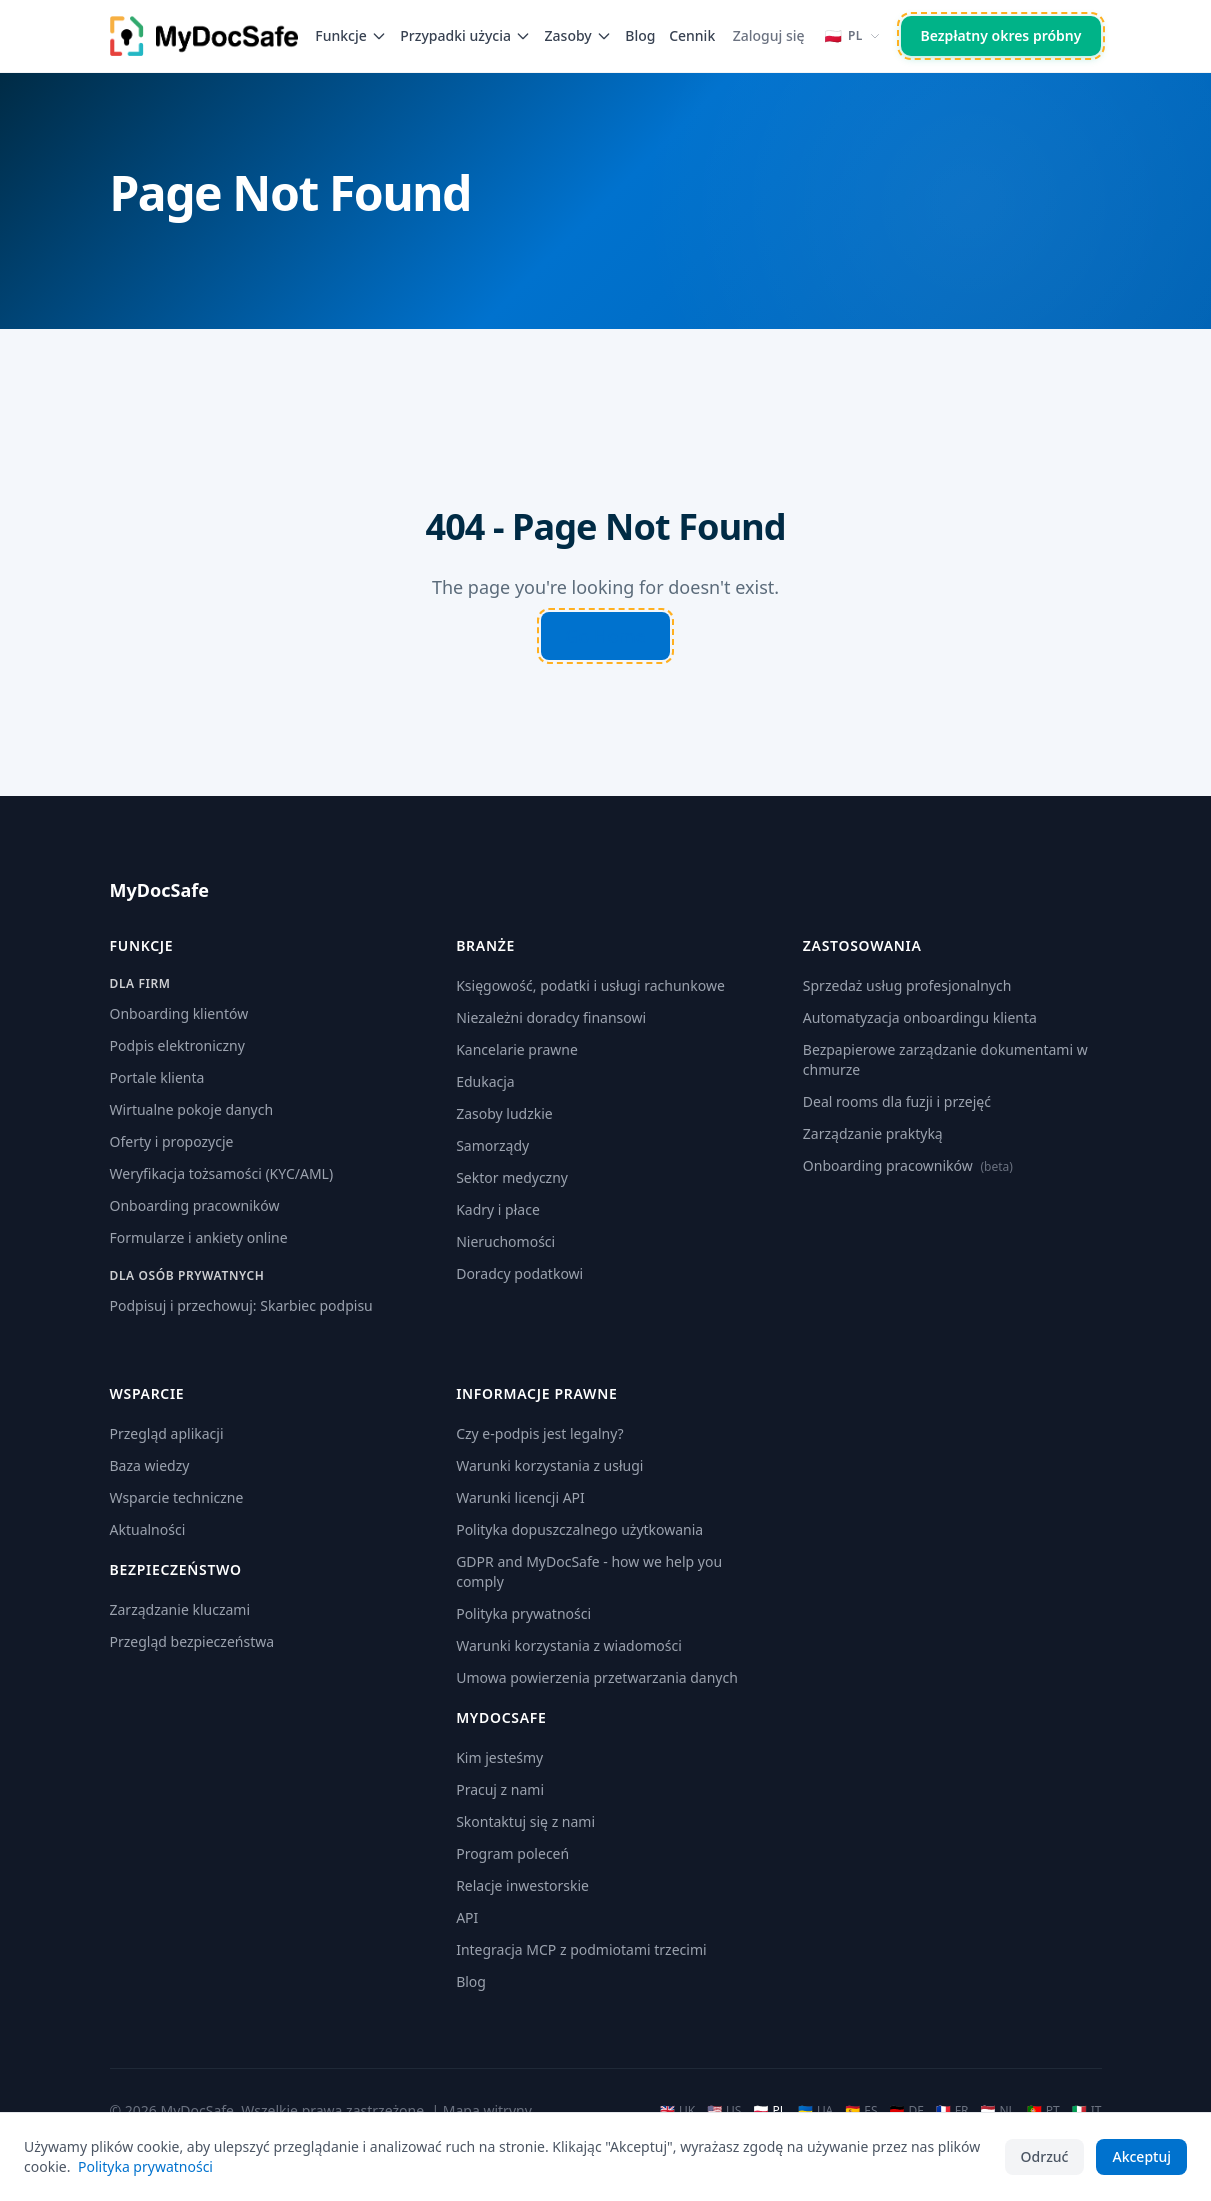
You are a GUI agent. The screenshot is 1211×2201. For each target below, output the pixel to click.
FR (952, 2111)
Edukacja (485, 1081)
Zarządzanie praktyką (873, 1133)
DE (906, 2111)
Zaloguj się (769, 35)
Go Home (605, 636)
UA (815, 2111)
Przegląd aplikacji (167, 1433)
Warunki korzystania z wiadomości (569, 1645)
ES (861, 2111)
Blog (640, 35)
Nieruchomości (505, 1241)
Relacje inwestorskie (522, 1885)
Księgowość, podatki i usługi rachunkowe (590, 985)
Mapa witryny (487, 2110)
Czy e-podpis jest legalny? (540, 1433)
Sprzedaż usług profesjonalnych (907, 985)
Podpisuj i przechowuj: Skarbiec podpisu (241, 1305)
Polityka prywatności (523, 1613)
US (724, 2111)
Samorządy (492, 1145)
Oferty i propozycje (172, 1141)
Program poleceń (512, 1853)
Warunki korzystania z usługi (549, 1465)
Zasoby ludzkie (504, 1113)
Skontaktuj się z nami (525, 1821)
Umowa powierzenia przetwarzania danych (597, 1677)
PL (769, 2111)
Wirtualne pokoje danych (192, 1109)
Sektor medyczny (512, 1177)
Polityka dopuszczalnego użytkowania (579, 1529)
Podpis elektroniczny (177, 1045)
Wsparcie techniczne (177, 1497)
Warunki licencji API (520, 1497)
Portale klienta (157, 1077)
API (467, 1917)
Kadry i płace (498, 1209)
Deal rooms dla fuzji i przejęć (897, 1101)
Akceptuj (1141, 2156)
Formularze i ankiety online (199, 1237)
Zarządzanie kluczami (180, 1609)
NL (998, 2111)
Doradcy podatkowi (519, 1273)
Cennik (692, 35)
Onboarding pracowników (195, 1205)
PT (1043, 2111)
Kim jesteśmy (499, 1757)
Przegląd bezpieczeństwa (192, 1641)
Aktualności (148, 1529)
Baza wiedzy (150, 1465)
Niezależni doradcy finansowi (551, 1017)
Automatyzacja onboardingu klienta (920, 1017)
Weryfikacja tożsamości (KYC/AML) (222, 1173)
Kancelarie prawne (517, 1049)
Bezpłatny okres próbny (1001, 35)
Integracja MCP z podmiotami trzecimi (581, 1949)
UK (677, 2111)
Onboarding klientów (179, 1013)
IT (1087, 2111)
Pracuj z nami (500, 1789)
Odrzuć (1045, 2156)
